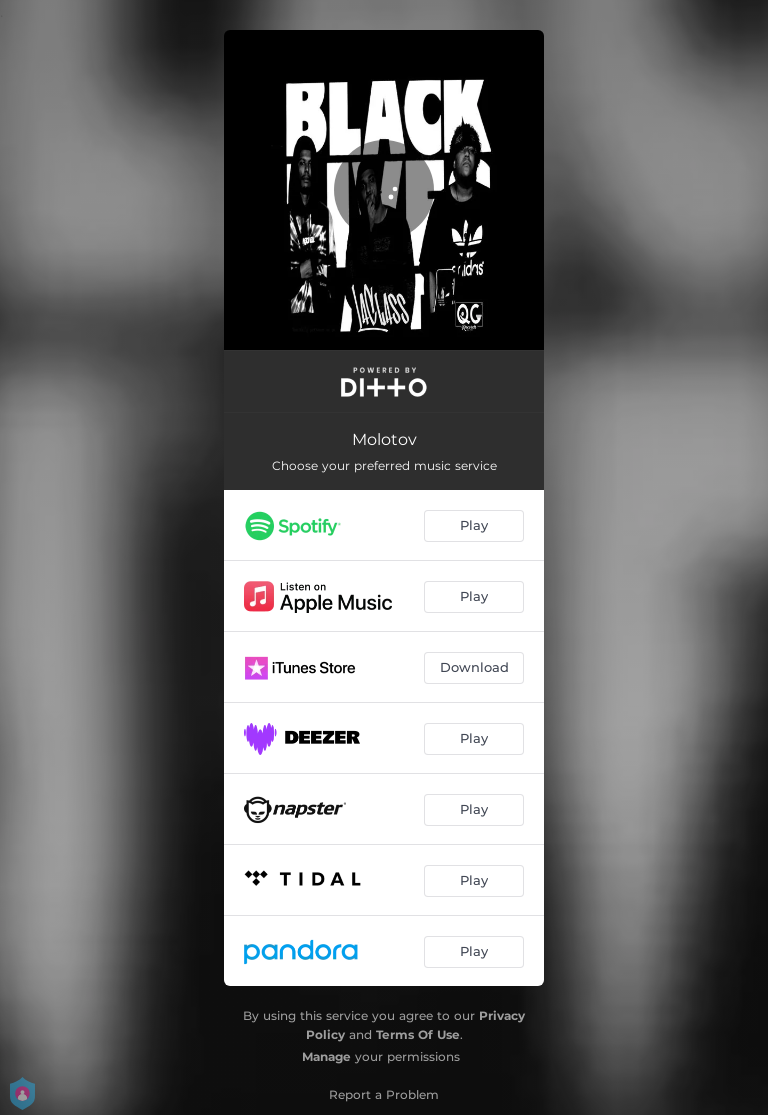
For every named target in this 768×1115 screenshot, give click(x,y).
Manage (326, 1056)
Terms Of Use (418, 1034)
